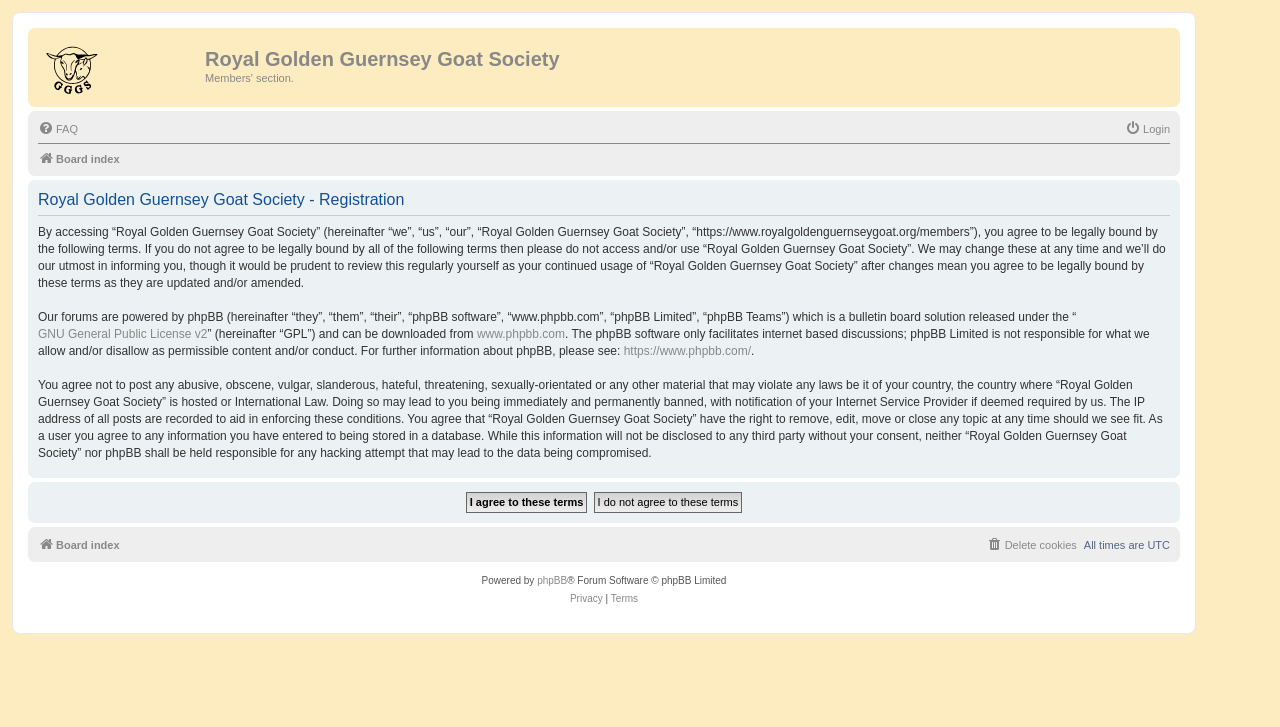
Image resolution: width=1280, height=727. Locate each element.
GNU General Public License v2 (122, 334)
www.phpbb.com (521, 334)
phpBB (552, 580)
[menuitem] (58, 129)
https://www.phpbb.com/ (687, 351)
